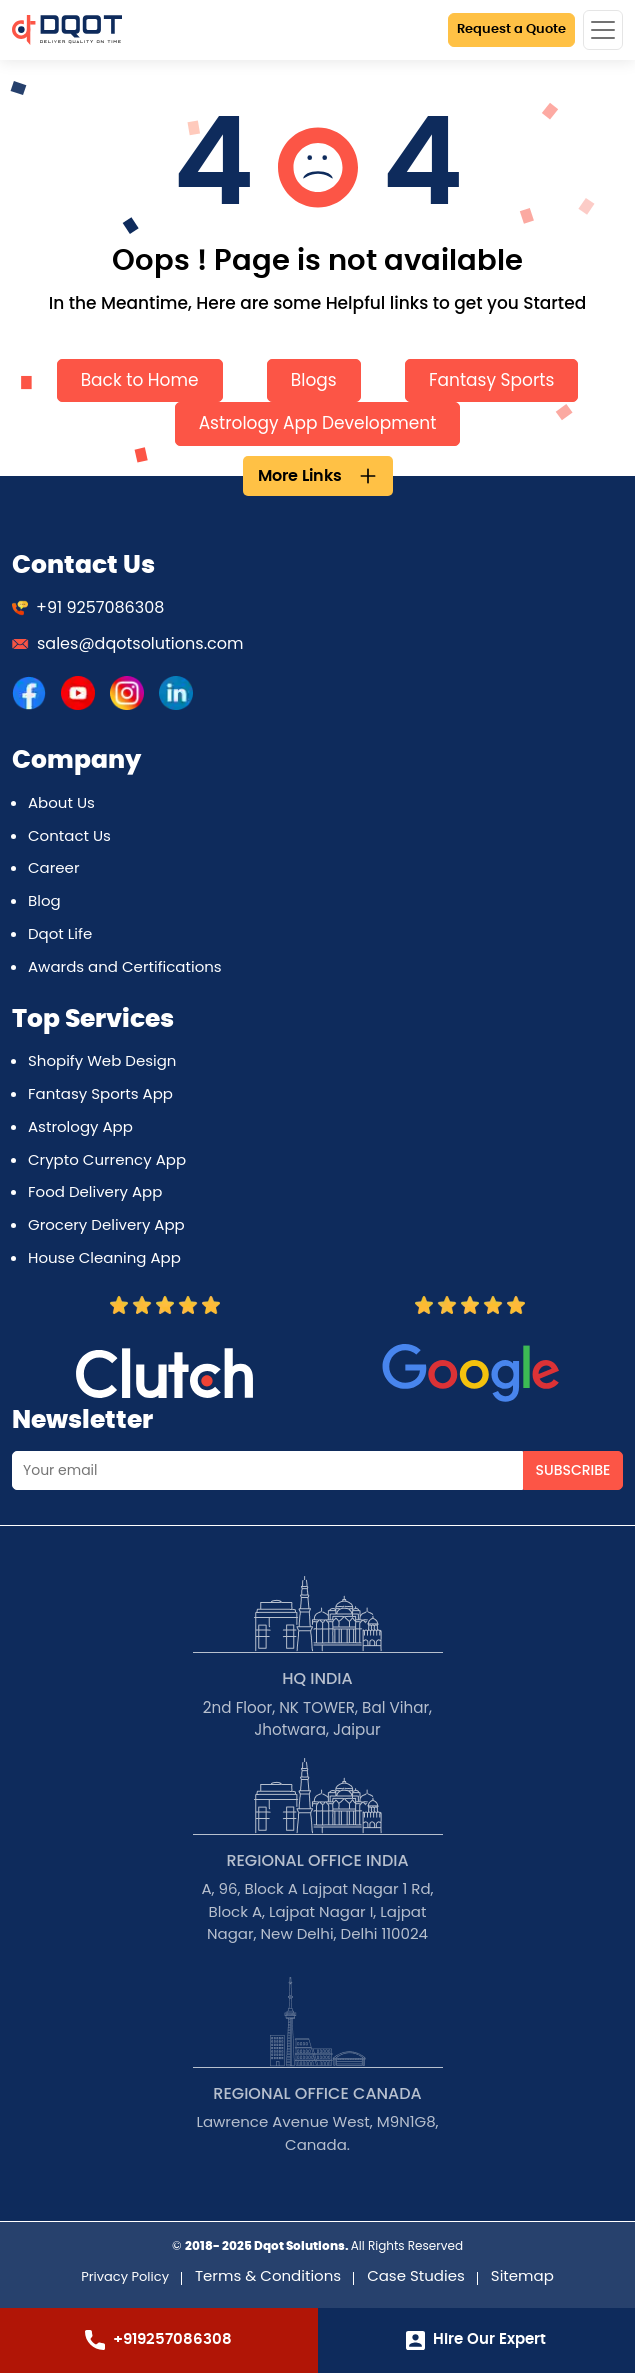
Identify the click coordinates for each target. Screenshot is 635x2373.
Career (54, 867)
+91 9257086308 (88, 607)
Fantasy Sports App (100, 1093)
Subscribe (573, 1470)
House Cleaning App (104, 1257)
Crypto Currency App (107, 1159)
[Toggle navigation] (603, 30)
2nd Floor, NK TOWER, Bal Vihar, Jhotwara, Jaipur (317, 1719)
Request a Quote (511, 29)
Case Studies (416, 2275)
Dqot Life (60, 933)
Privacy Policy (125, 2276)
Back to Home (140, 380)
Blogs (314, 380)
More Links (300, 476)
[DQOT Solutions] (29, 692)
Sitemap (522, 2275)
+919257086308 (158, 2340)
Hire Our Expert (476, 2340)
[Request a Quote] (511, 30)
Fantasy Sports (491, 380)
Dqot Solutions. (301, 2246)
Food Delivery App (95, 1191)
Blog (44, 900)
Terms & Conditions (268, 2275)
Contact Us (69, 835)
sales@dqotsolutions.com (127, 643)
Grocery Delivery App (106, 1224)
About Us (61, 802)
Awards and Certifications (125, 966)
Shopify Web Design (102, 1060)
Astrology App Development (318, 423)
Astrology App (80, 1126)
